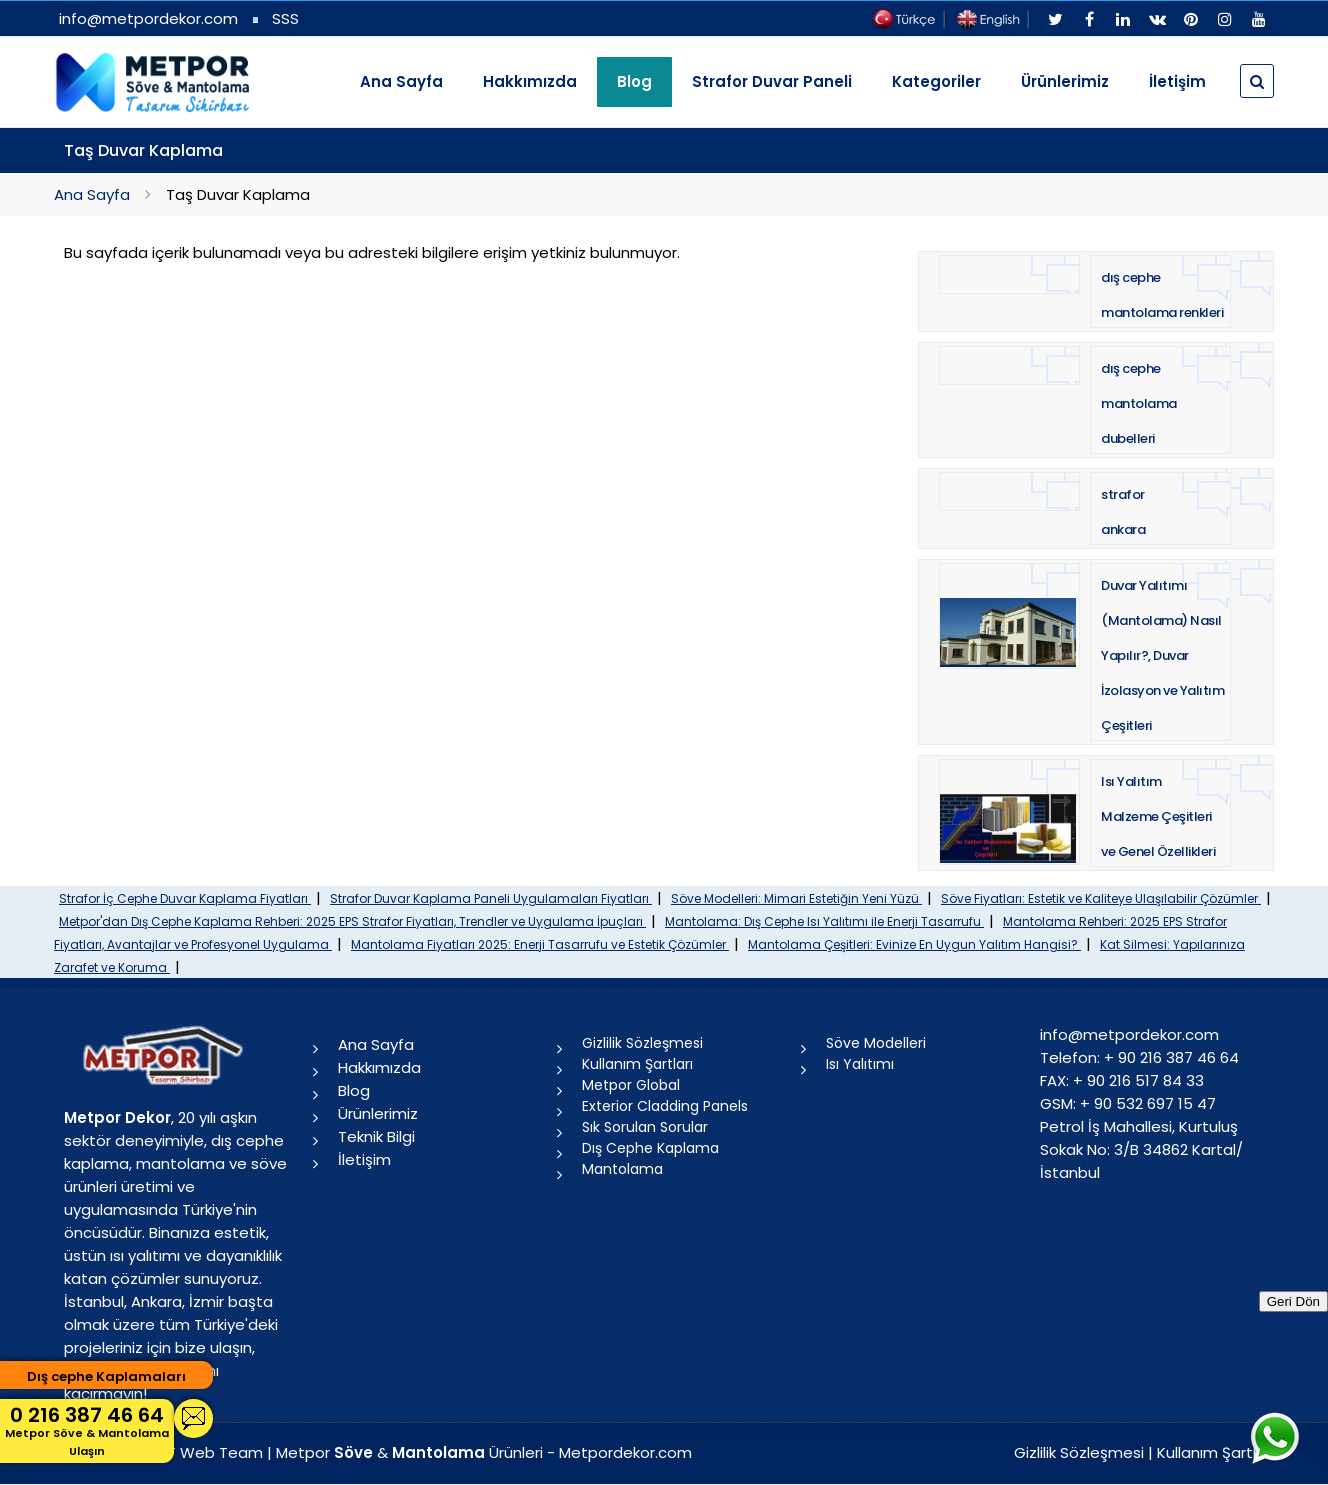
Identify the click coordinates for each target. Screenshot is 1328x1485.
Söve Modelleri (876, 1043)
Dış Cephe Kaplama (650, 1148)
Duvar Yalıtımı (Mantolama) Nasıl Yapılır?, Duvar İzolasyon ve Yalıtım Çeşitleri (1162, 655)
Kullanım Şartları (637, 1064)
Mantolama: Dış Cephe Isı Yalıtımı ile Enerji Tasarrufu (824, 921)
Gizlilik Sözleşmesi (642, 1043)
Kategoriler (936, 81)
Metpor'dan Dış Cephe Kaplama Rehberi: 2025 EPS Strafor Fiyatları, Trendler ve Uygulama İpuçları (352, 921)
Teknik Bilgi (376, 1136)
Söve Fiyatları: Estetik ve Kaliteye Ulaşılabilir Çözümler (1101, 898)
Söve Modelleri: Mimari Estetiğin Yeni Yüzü (796, 898)
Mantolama (622, 1169)
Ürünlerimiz (1065, 81)
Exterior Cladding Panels (665, 1106)
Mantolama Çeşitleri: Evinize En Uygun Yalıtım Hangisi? (914, 944)
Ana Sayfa (401, 81)
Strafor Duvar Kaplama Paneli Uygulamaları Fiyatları (491, 898)
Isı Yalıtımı (860, 1064)
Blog (354, 1090)
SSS (285, 18)
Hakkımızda (530, 81)
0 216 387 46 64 (87, 1430)
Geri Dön (1293, 1301)
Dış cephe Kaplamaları (106, 1376)
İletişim (1177, 81)
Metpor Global (631, 1085)
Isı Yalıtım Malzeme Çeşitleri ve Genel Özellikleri (1158, 816)
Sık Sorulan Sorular (645, 1127)
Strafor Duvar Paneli (772, 81)
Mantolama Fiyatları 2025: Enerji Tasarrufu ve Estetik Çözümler (540, 944)
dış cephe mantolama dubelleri (1139, 403)
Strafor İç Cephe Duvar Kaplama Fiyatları (185, 898)
